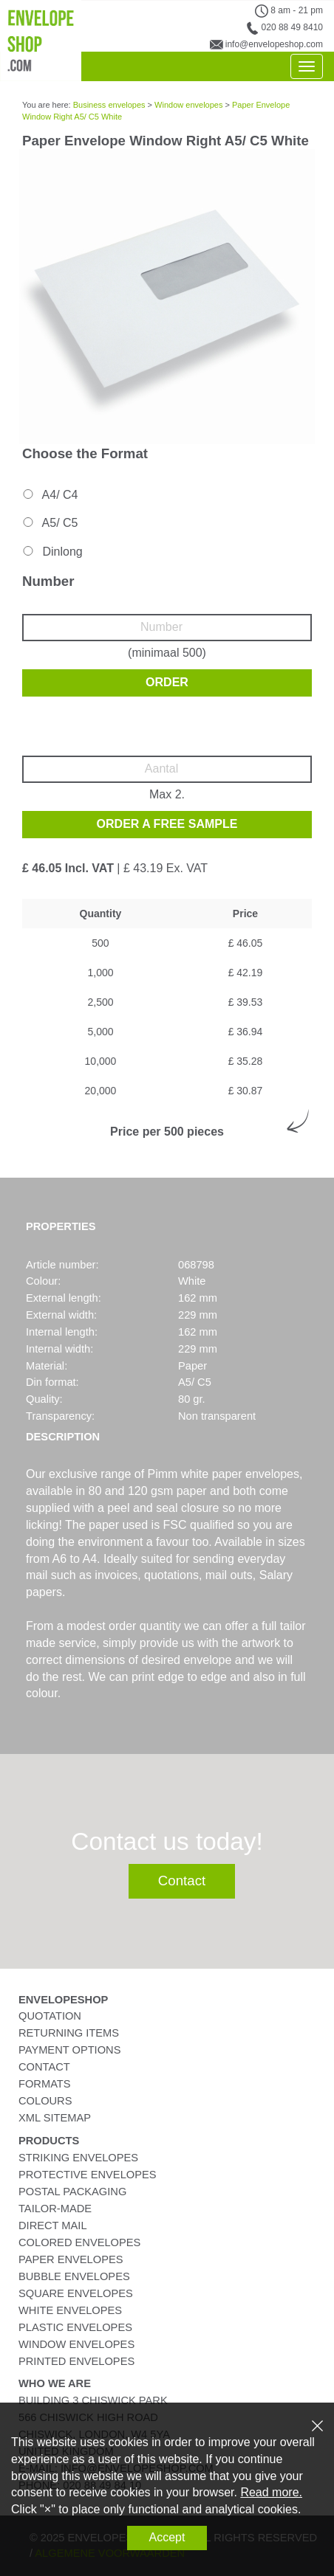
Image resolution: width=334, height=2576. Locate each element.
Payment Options (69, 2050)
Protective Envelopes (87, 2174)
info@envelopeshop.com (274, 44)
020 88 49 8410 (292, 27)
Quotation (49, 2016)
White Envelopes (70, 2310)
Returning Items (68, 2033)
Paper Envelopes (70, 2259)
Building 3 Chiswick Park (93, 2400)
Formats (44, 2084)
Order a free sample (167, 824)
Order (167, 682)
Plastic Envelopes (75, 2327)
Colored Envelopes (79, 2242)
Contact (181, 1880)
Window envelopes (188, 104)
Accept (167, 2537)
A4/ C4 (49, 494)
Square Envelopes (75, 2293)
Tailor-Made (55, 2208)
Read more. (271, 2492)
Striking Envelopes (78, 2158)
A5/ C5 (49, 523)
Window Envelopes (76, 2344)
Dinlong (52, 551)
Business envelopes (109, 104)
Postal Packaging (72, 2191)
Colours (45, 2101)
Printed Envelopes (76, 2361)
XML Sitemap (54, 2118)
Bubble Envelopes (74, 2276)
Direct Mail (52, 2225)
